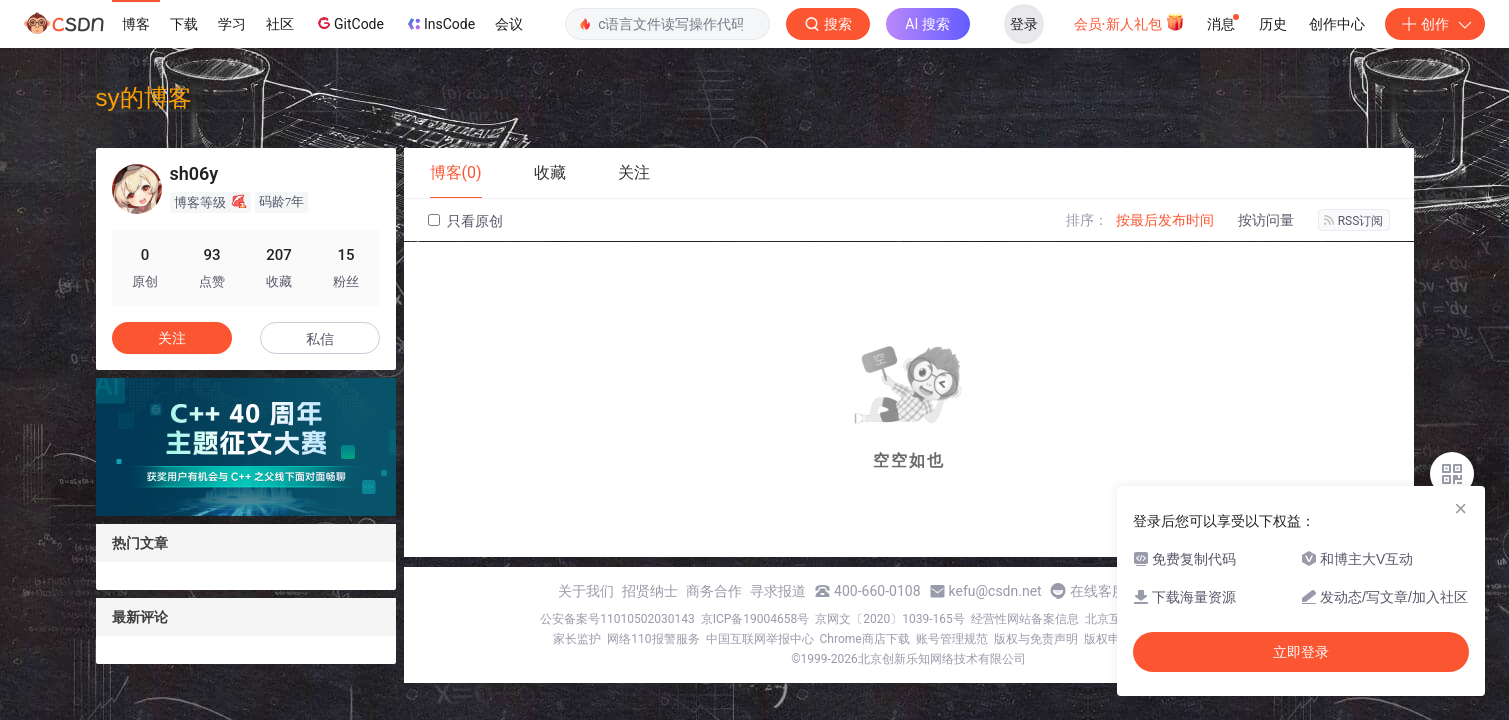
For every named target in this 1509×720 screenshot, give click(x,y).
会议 (509, 24)
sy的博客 (144, 97)
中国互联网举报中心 (760, 639)
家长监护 (577, 639)
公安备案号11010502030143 (617, 619)
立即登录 (1301, 652)
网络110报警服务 (653, 639)
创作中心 (1337, 24)
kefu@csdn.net (995, 591)
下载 (184, 24)
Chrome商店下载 (865, 639)
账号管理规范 (952, 639)
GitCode (349, 23)
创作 (1435, 24)
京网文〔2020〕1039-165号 (890, 619)
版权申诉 (1108, 639)
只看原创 (465, 221)
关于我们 (586, 591)
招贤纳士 (650, 591)
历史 (1273, 24)
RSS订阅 (1354, 221)
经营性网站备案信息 (1025, 619)
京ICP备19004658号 (755, 619)
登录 (1024, 24)
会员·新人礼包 (1129, 22)
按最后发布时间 (1165, 220)
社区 (280, 24)
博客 (136, 24)
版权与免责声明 (1036, 639)
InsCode (439, 24)
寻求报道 (778, 591)
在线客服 (1098, 591)
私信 (320, 339)
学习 (232, 24)
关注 (172, 338)
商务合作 (714, 591)
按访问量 (1266, 220)
